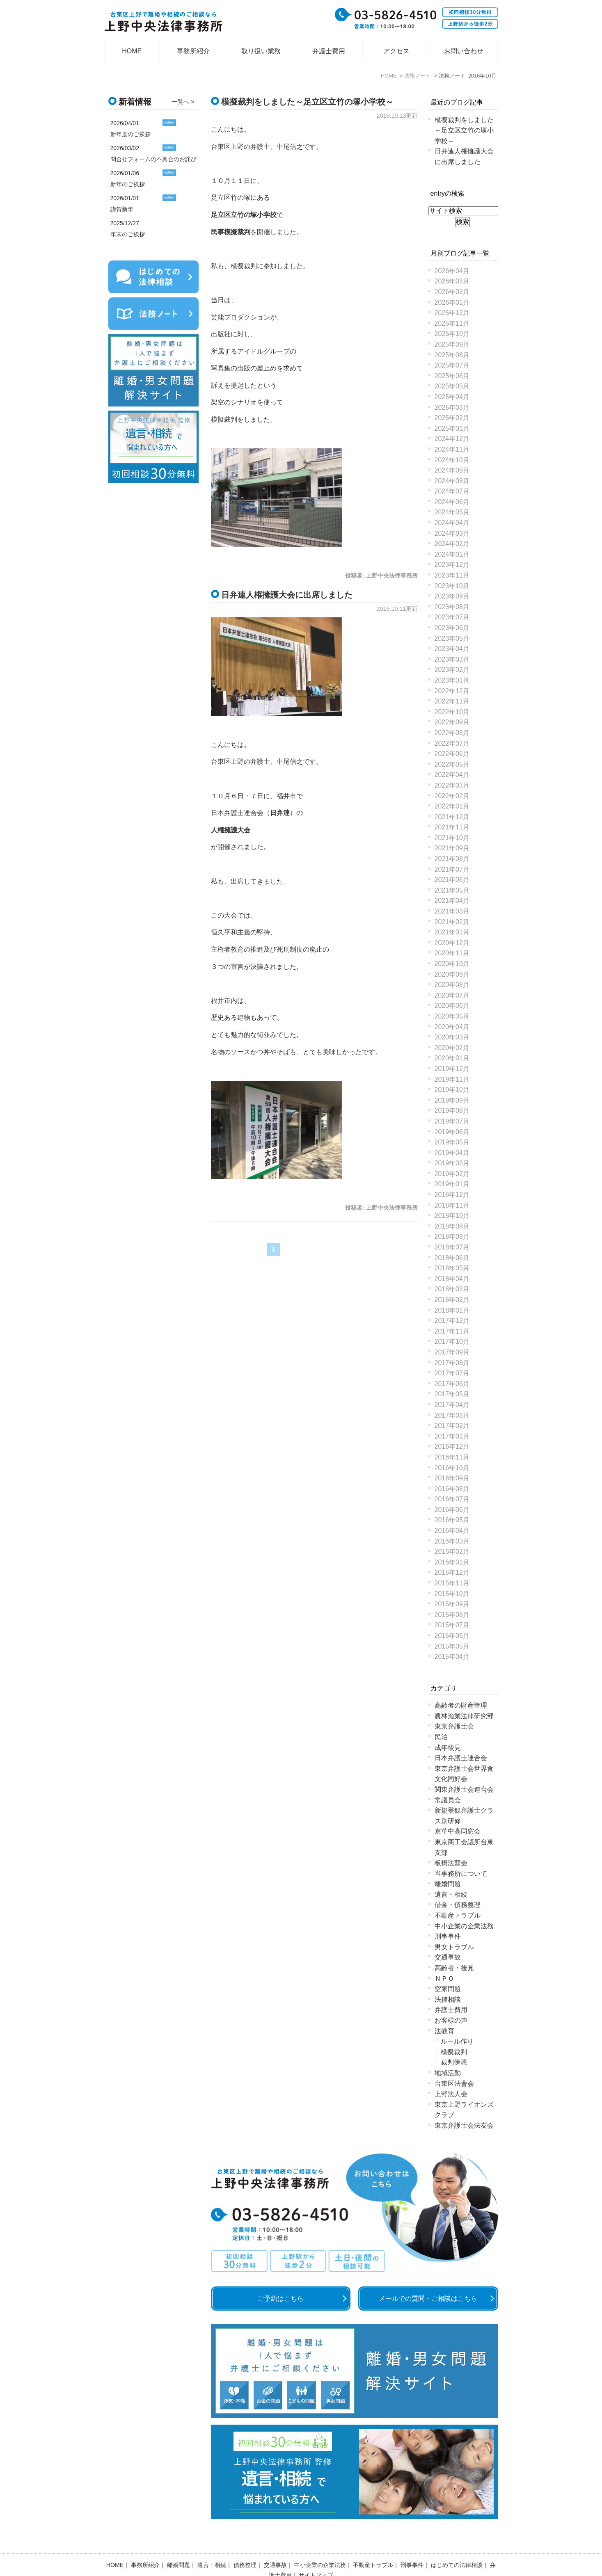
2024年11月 (452, 449)
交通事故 (448, 1957)
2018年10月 (452, 1215)
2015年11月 (452, 1583)
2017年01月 (452, 1436)
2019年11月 (452, 1079)
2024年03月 (452, 533)
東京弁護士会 (454, 1726)
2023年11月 (452, 575)
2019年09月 (452, 1100)
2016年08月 (452, 1488)
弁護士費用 (328, 51)
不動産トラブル (458, 1915)
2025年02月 (452, 417)
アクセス (396, 51)
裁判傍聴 (454, 2062)
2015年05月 (452, 1646)
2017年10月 (452, 1341)
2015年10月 (452, 1593)
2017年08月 (452, 1362)
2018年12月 (452, 1194)
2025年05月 (452, 386)
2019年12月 (452, 1068)
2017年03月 (452, 1415)
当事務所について (461, 1873)
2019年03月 (452, 1163)
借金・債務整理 (458, 1904)
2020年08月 (452, 984)
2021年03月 (452, 911)
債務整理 (244, 2543)
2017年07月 (452, 1373)
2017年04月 (452, 1404)
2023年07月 (452, 617)
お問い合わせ (463, 51)
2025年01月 (452, 428)
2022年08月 (452, 732)
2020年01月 (452, 1058)
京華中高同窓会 (458, 1831)
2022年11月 (452, 701)
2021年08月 (452, 858)
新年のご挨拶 (127, 184)
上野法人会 (451, 2093)
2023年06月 (452, 627)
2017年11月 (452, 1331)
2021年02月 (452, 921)
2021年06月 (452, 879)
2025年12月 (452, 312)
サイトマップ (316, 2554)
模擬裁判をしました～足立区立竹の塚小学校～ (307, 101)
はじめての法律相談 (457, 2543)
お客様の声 (451, 2020)
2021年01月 (452, 932)
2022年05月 (452, 764)
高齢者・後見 (454, 1967)
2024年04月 (452, 522)
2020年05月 (452, 1016)
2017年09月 (452, 1352)
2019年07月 (452, 1121)
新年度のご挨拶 (130, 134)
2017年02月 (452, 1425)
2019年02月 (452, 1173)
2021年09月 (452, 848)
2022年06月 (452, 753)
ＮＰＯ (444, 1978)
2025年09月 (452, 344)
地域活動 (448, 2072)
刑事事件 (448, 1936)
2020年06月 (452, 1005)
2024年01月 (452, 554)
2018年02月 (452, 1299)
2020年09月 (452, 974)
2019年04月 (452, 1152)
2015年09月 (452, 1604)
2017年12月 (452, 1320)
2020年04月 (452, 1026)
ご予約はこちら (281, 2298)
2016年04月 (452, 1530)
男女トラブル (454, 1946)
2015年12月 (452, 1572)
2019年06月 (452, 1131)
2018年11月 (452, 1205)
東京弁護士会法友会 (464, 2125)
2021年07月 (452, 869)
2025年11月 (452, 323)
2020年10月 (452, 963)
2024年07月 (452, 491)
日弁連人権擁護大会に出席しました (287, 594)
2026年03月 (452, 281)
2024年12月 (452, 438)
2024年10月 (452, 460)
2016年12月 (452, 1446)
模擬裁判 (454, 2051)
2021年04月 (452, 900)
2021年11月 (452, 827)
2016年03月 (452, 1541)
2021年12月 (452, 816)
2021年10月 (452, 837)
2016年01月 (452, 1562)
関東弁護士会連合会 (464, 1789)
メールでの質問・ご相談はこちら (428, 2298)
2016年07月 (452, 1499)
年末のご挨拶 (127, 234)
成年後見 (448, 1747)
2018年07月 (452, 1247)
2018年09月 (452, 1226)
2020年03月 (452, 1037)
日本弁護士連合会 (461, 1757)
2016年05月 (452, 1519)
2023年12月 (452, 564)
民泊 (441, 1736)
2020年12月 (452, 942)
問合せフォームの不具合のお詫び (153, 159)
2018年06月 (452, 1257)
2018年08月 (452, 1236)
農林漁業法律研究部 (464, 1716)
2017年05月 (452, 1394)
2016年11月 (452, 1457)
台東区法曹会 (454, 2083)
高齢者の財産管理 (461, 1705)
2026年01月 (452, 302)
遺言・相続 (451, 1894)
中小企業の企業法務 (464, 1926)
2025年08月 (452, 355)
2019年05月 (452, 1142)
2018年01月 (452, 1310)
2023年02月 (452, 669)
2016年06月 (452, 1509)
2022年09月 (452, 722)
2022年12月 (452, 690)
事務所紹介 (193, 51)
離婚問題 (448, 1883)
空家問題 (448, 1988)
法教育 (444, 2031)
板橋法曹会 (451, 1862)
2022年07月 (452, 743)
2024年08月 (452, 480)
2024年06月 (452, 501)
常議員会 (448, 1800)
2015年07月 (452, 1624)
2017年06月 (452, 1383)
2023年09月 (452, 596)
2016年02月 (452, 1551)
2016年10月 (452, 1467)
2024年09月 (452, 470)
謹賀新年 (121, 209)
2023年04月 (452, 648)
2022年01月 (452, 806)
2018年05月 (452, 1268)
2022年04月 (452, 774)
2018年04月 (452, 1278)
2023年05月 (452, 638)
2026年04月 (452, 270)
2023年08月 (452, 606)
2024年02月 (452, 543)
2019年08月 (452, 1110)
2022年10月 (452, 711)
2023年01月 (452, 680)
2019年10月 (452, 1089)
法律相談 (448, 1999)
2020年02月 (452, 1047)
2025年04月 (452, 396)
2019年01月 (452, 1184)
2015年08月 (452, 1614)
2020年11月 (452, 953)
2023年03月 (452, 659)
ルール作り (457, 2041)
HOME (132, 51)
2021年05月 (452, 890)
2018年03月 (452, 1289)
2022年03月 (452, 785)
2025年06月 (452, 375)
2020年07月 (452, 995)
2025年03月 (452, 407)
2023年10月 (452, 585)
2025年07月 (452, 365)
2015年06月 (452, 1635)
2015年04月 (452, 1656)
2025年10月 (452, 333)
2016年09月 (452, 1478)
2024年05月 (452, 512)
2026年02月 (452, 291)
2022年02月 (452, 795)
